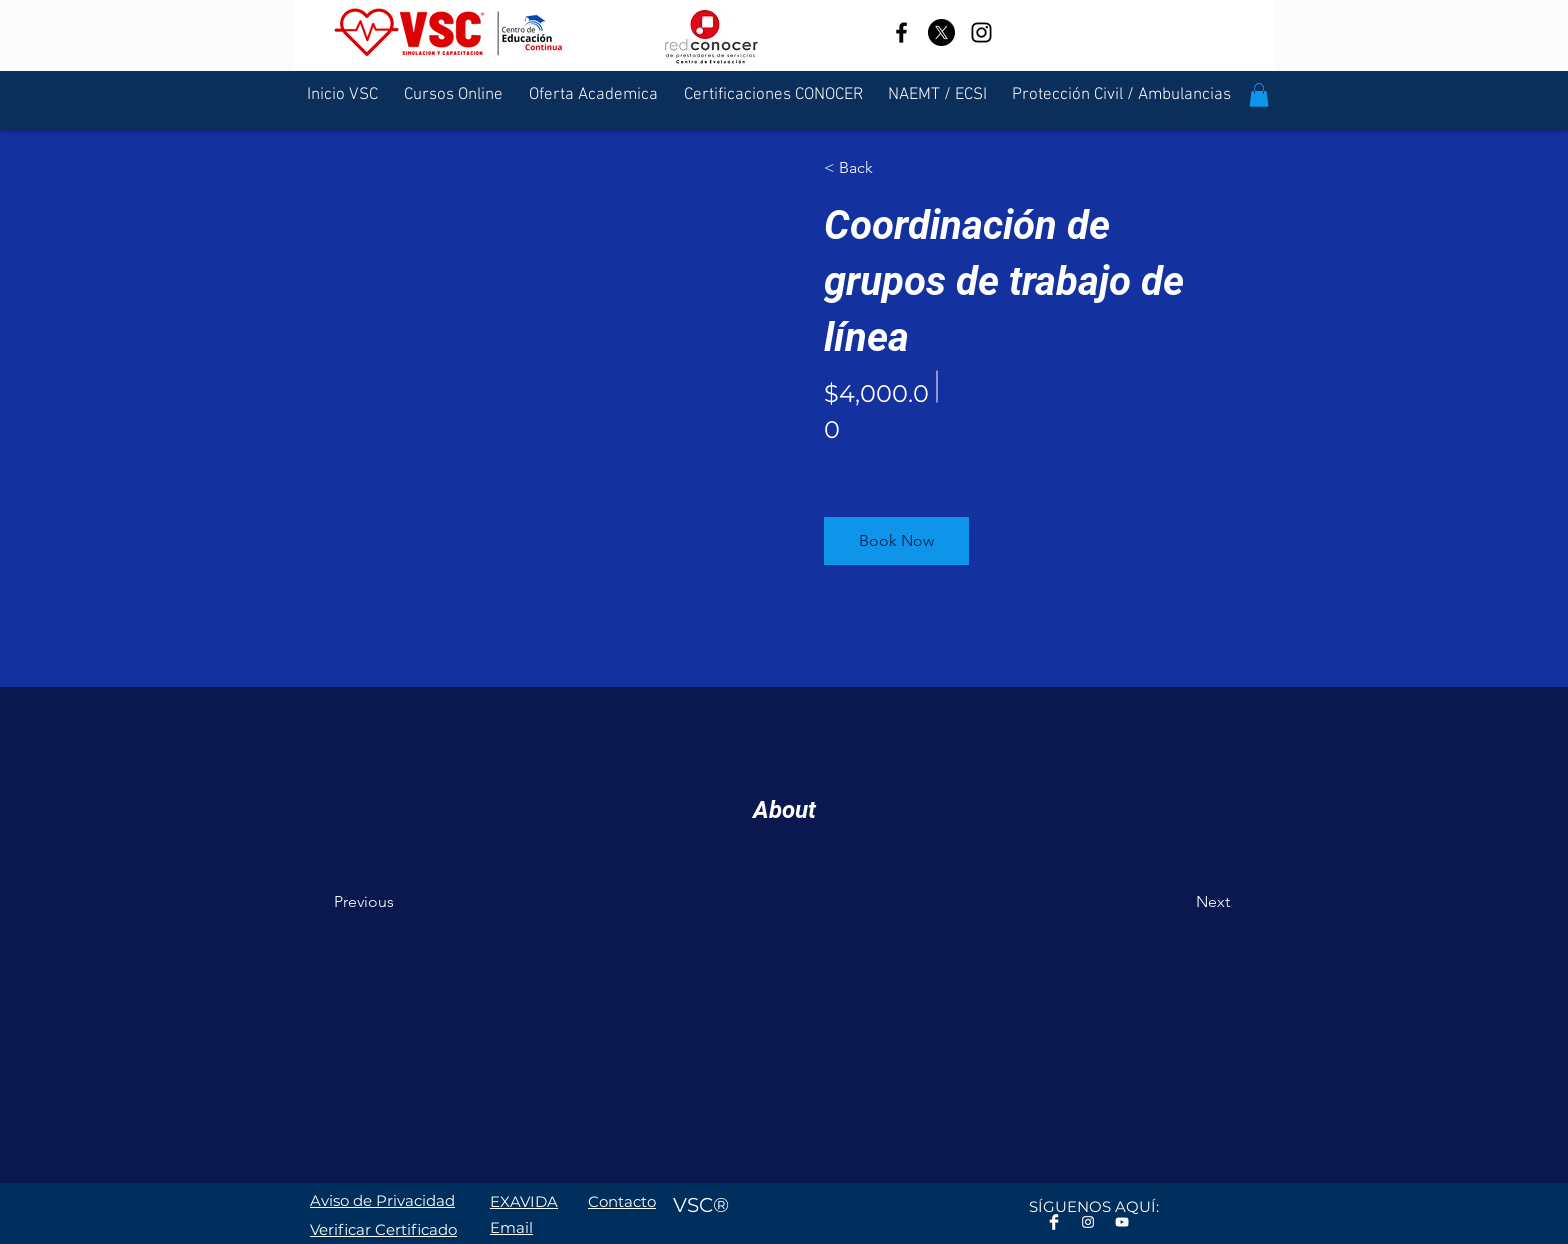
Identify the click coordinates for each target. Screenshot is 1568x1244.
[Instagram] (981, 32)
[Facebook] (901, 32)
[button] (1259, 95)
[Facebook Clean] (1054, 1222)
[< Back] (881, 168)
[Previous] (391, 902)
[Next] (1175, 902)
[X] (941, 32)
